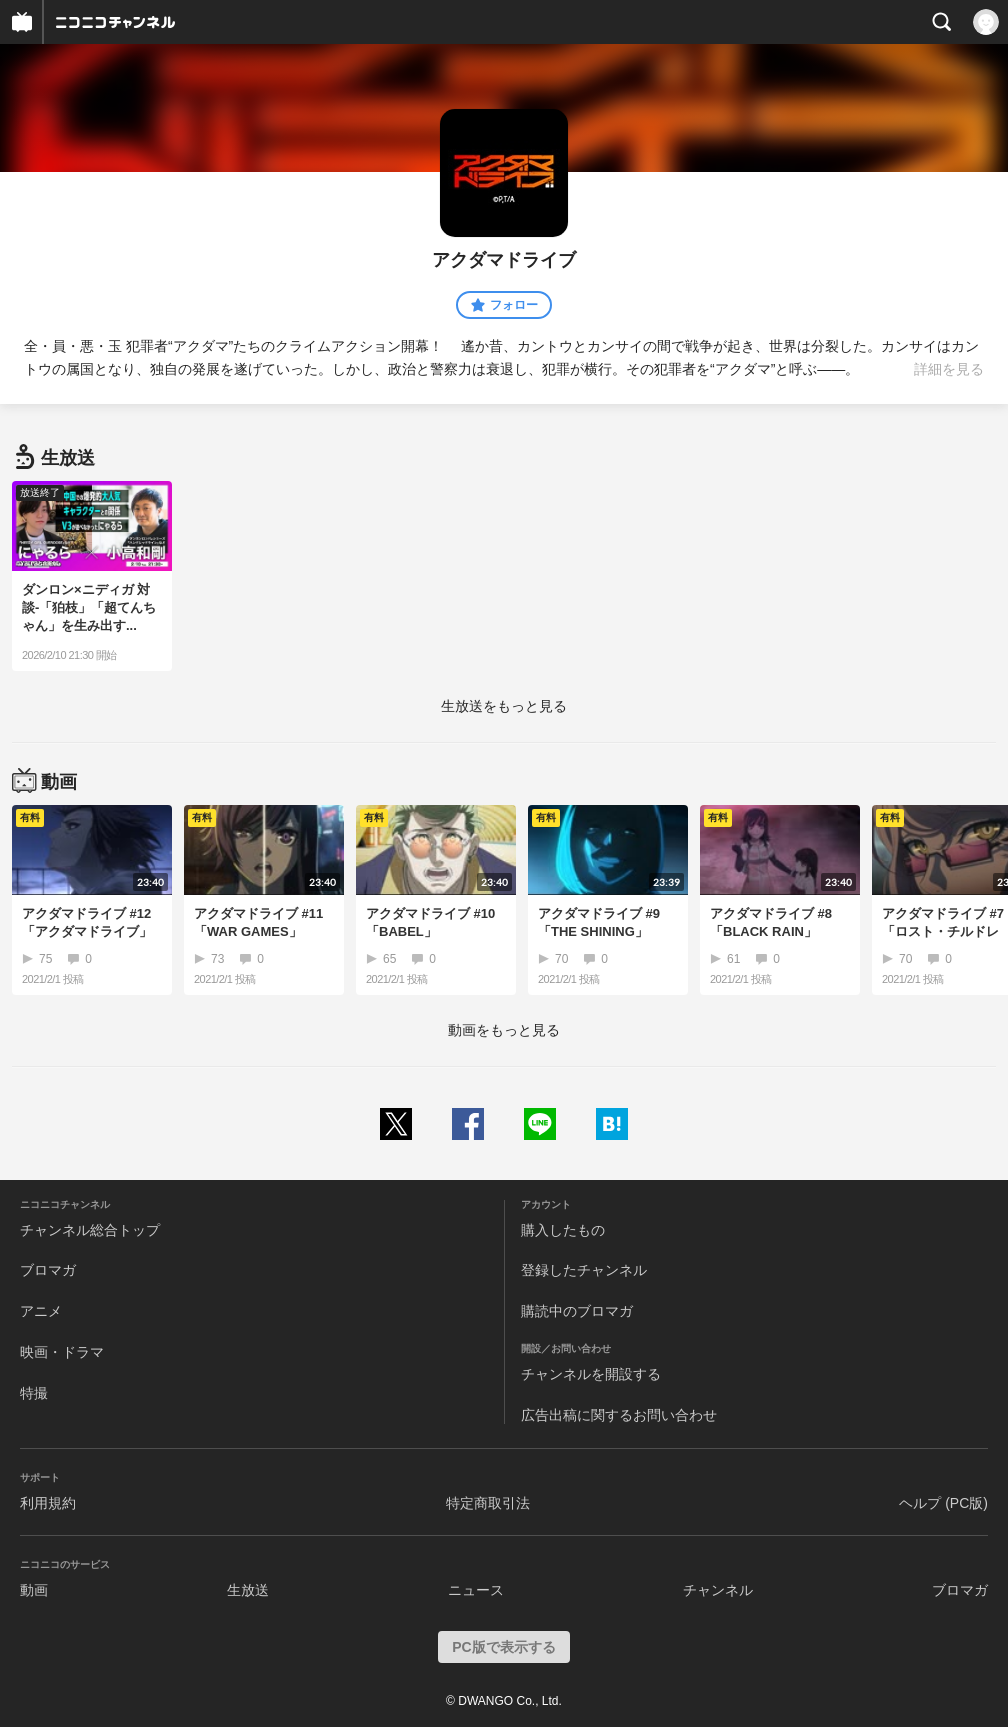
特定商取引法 (488, 1503)
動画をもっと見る (504, 1030)
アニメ (41, 1311)
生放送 (248, 1590)
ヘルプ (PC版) (943, 1503)
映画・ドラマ (62, 1352)
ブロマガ (48, 1270)
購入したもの (563, 1230)
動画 (34, 1590)
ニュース (476, 1590)
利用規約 (48, 1503)
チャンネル (718, 1590)
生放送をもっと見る (504, 706)
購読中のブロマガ (577, 1311)
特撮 (34, 1393)
